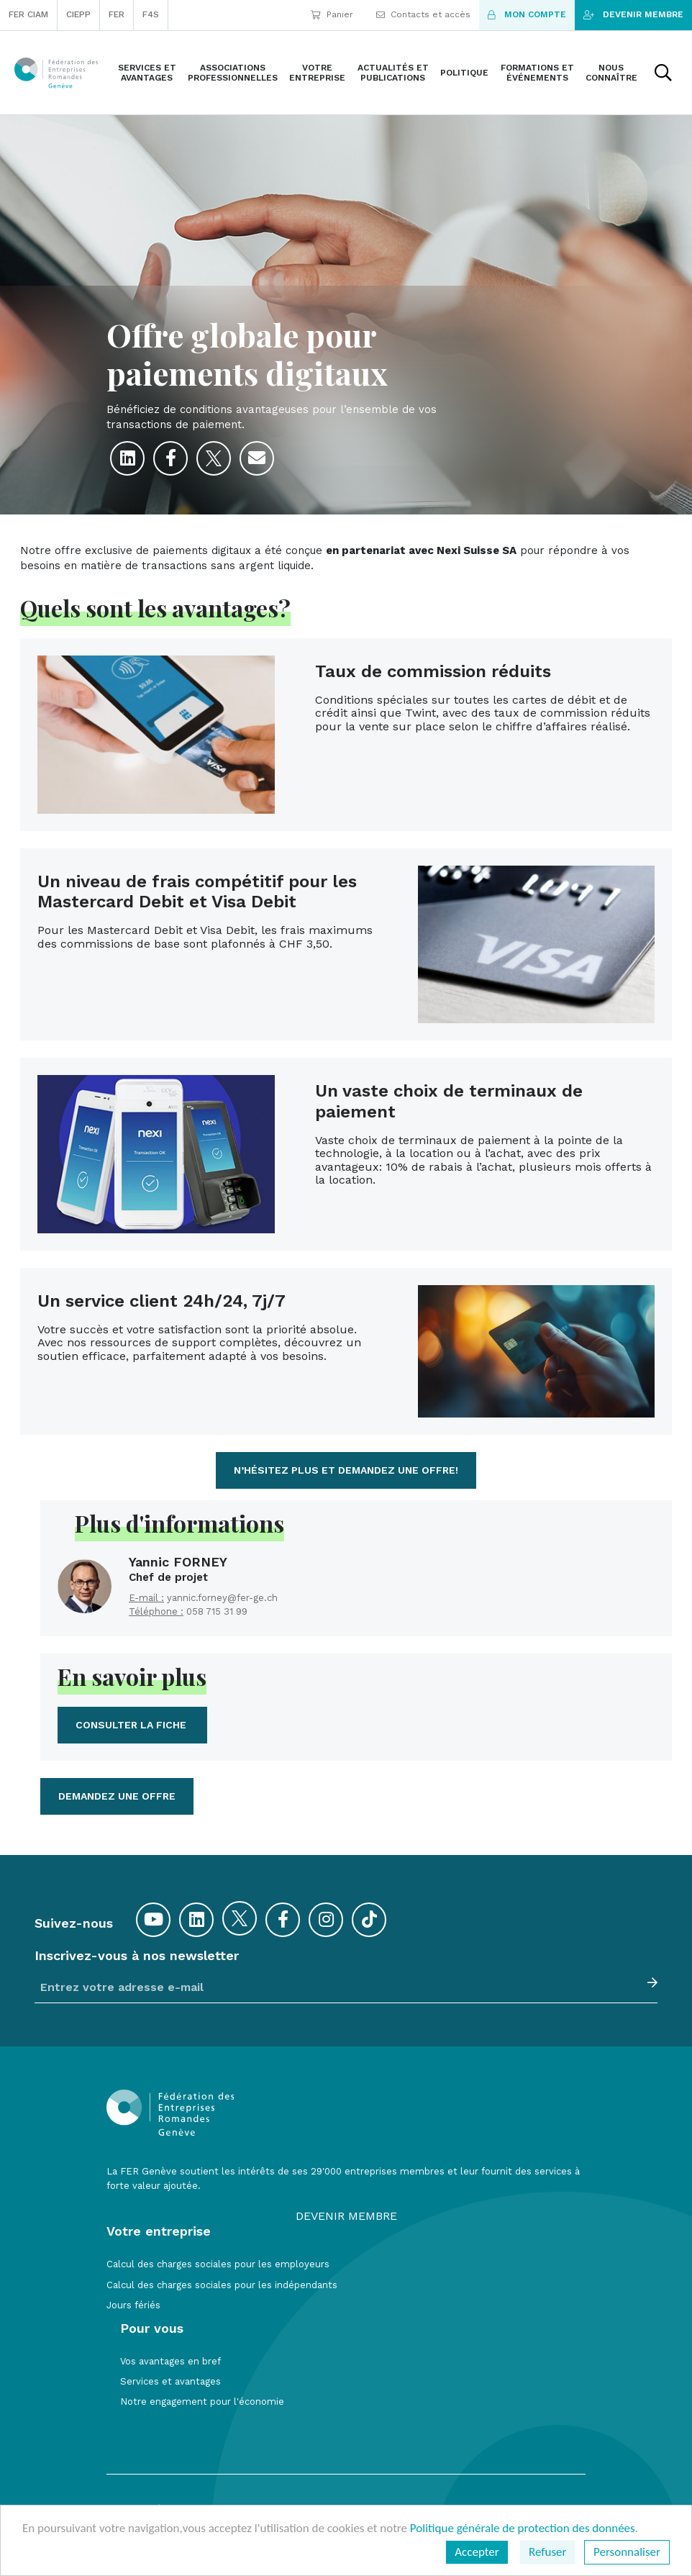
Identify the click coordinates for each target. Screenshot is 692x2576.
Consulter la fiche (132, 1725)
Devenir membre (633, 14)
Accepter (476, 2551)
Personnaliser (626, 2551)
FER (116, 14)
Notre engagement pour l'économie (202, 2401)
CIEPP (78, 14)
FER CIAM (28, 14)
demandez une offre (117, 1796)
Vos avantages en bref (170, 2361)
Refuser (547, 2551)
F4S (150, 14)
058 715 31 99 (216, 1611)
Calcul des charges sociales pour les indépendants (221, 2285)
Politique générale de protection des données (522, 2528)
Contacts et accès (423, 14)
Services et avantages (170, 2381)
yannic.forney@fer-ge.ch (222, 1597)
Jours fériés (133, 2305)
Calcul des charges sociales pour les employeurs (217, 2264)
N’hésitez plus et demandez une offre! (346, 1470)
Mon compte (527, 14)
